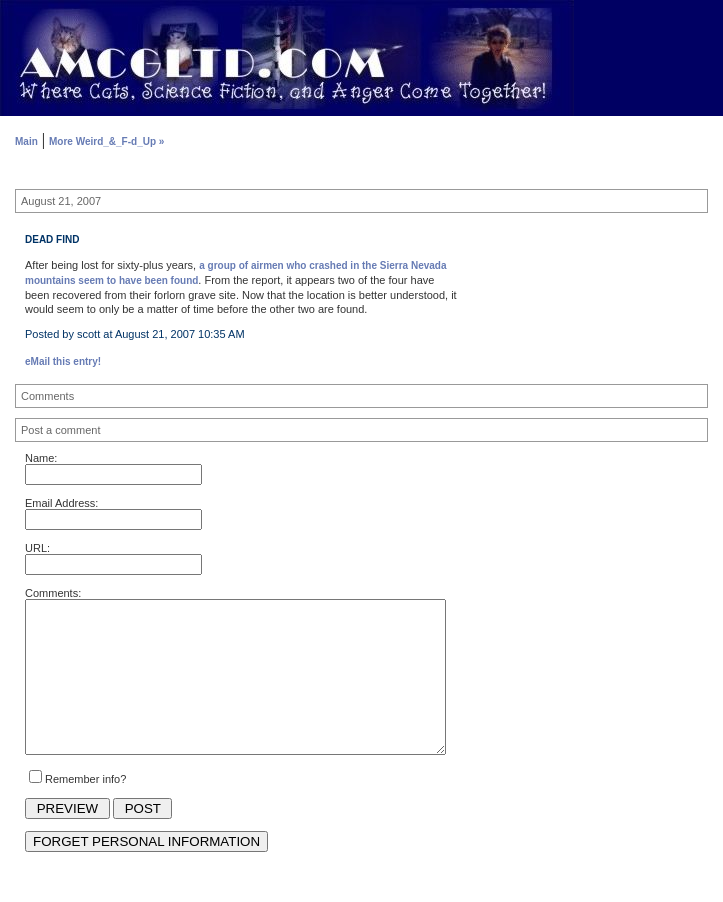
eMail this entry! (63, 361)
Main (26, 141)
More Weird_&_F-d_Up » (106, 141)
